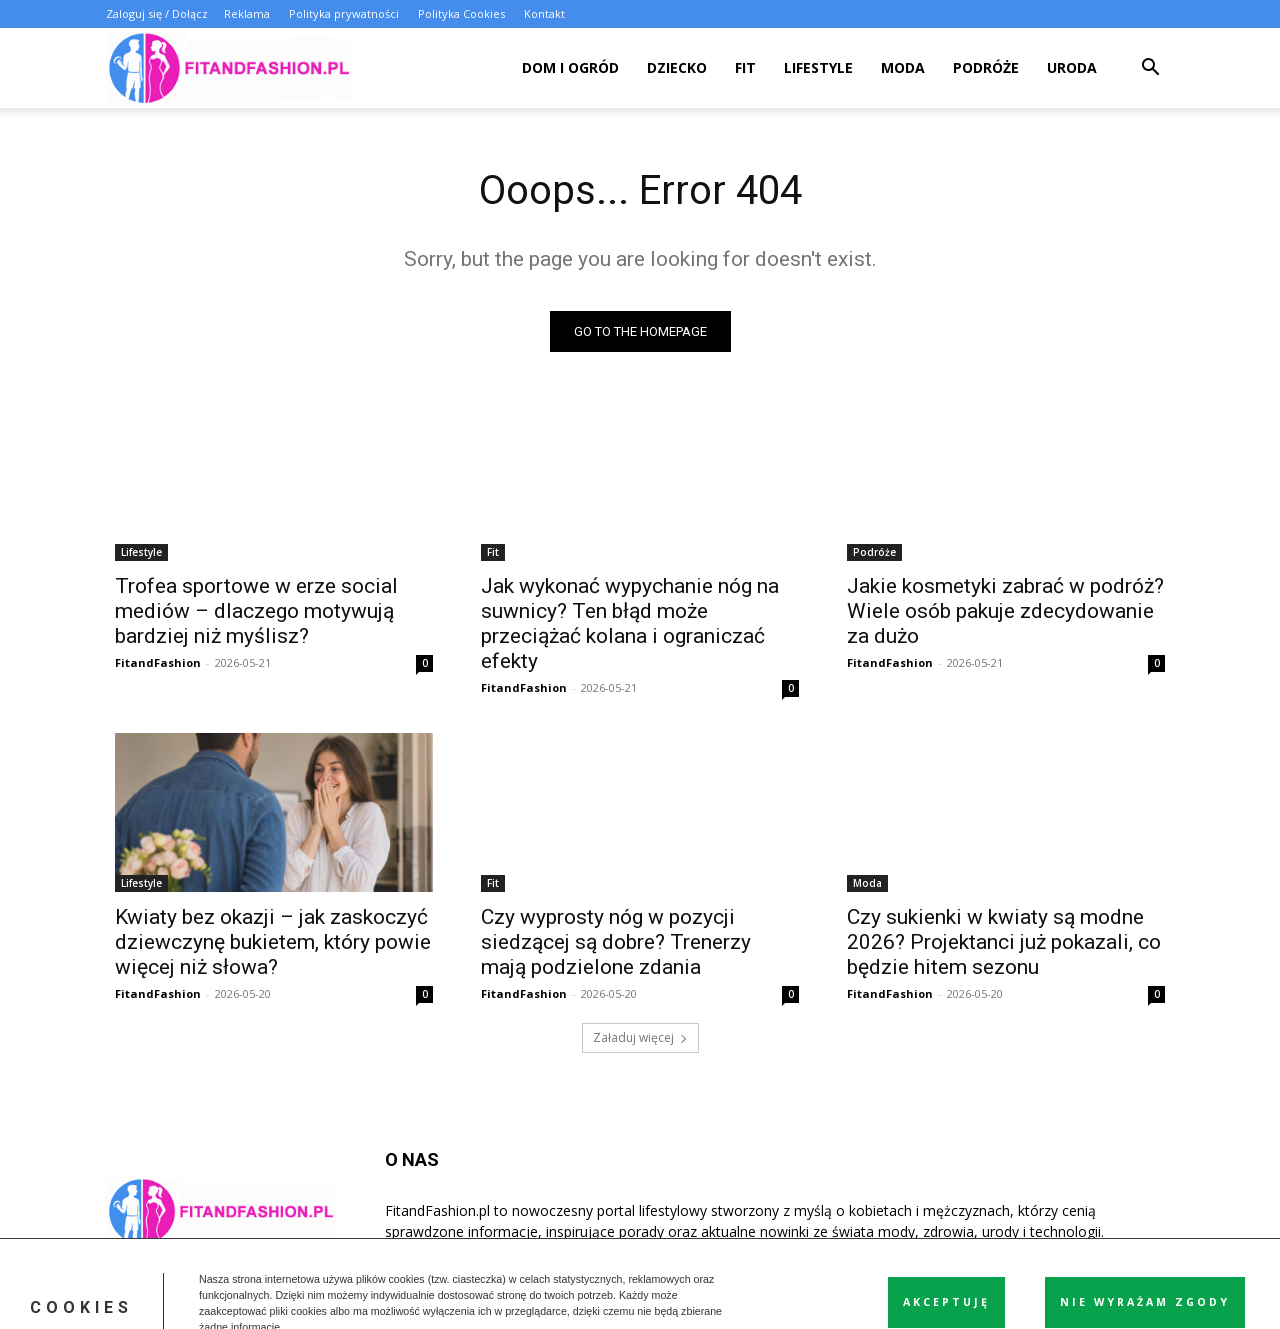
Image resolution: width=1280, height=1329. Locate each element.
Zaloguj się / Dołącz (157, 13)
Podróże (986, 67)
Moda (903, 67)
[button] (1150, 69)
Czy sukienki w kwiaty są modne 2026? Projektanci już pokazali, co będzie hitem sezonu (1004, 942)
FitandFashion (158, 662)
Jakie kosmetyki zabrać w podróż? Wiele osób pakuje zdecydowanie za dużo (1005, 611)
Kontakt (544, 13)
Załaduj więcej (640, 1037)
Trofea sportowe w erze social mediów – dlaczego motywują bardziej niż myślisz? (256, 611)
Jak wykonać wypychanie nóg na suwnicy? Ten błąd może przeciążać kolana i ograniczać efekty (630, 623)
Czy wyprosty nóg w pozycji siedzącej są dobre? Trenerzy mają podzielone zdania (616, 942)
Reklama (247, 13)
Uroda (1072, 67)
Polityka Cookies (461, 13)
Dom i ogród (570, 67)
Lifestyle (818, 67)
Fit (745, 67)
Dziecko (677, 67)
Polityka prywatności (344, 13)
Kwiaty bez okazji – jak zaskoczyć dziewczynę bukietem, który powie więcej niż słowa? (273, 942)
